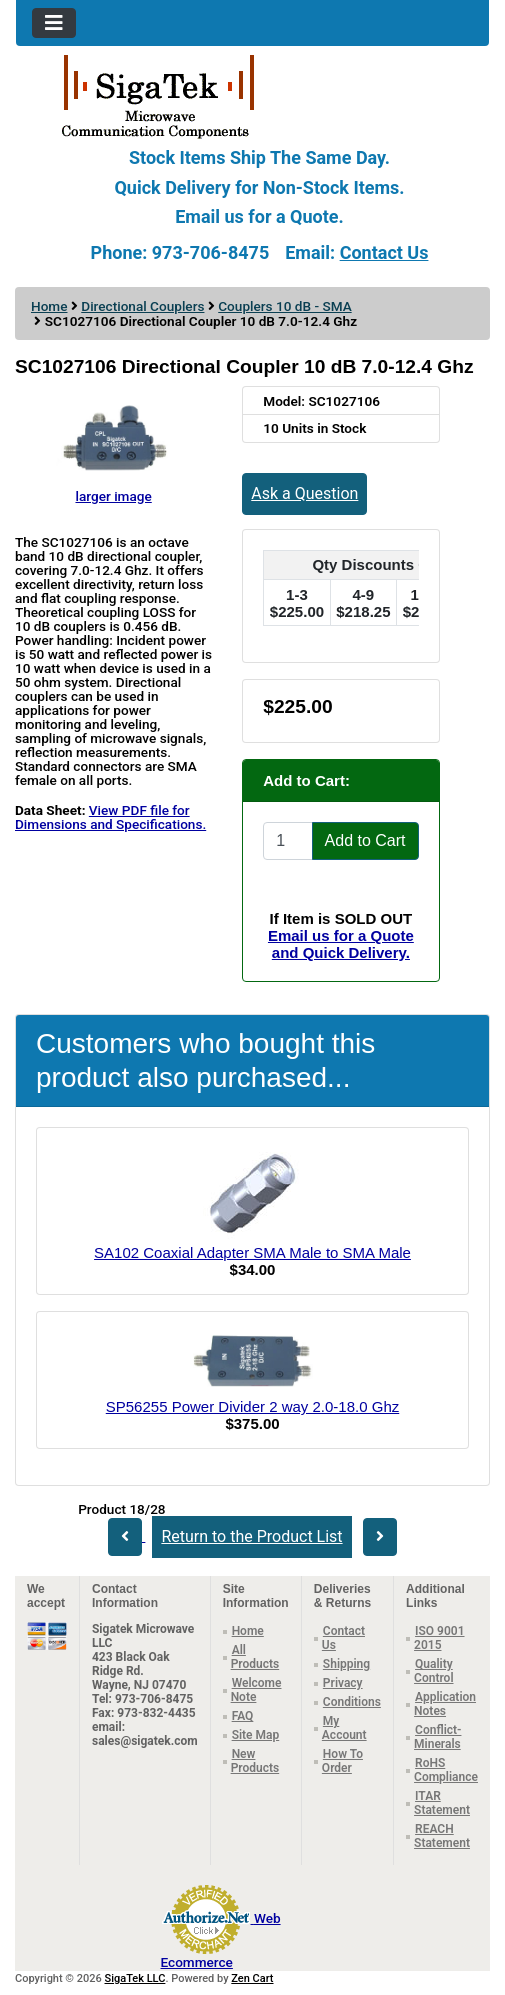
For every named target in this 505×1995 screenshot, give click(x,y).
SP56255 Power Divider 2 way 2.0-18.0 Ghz (253, 1406)
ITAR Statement (442, 1803)
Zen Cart (252, 1978)
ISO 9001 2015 (439, 1638)
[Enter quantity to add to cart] (287, 841)
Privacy (343, 1683)
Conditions (352, 1702)
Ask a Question (304, 493)
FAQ (243, 1716)
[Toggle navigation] (54, 23)
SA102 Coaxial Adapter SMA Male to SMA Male (252, 1252)
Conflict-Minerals (437, 1737)
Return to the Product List (251, 1536)
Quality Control (433, 1671)
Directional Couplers (142, 306)
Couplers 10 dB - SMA (284, 306)
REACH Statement (442, 1836)
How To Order (342, 1761)
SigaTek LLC (135, 1978)
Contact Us (384, 252)
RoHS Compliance (446, 1770)
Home (49, 306)
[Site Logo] (252, 95)
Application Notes (445, 1704)
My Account (344, 1728)
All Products (255, 1657)
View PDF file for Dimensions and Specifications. (110, 817)
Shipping (346, 1664)
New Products (255, 1761)
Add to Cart (365, 840)
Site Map (256, 1735)
